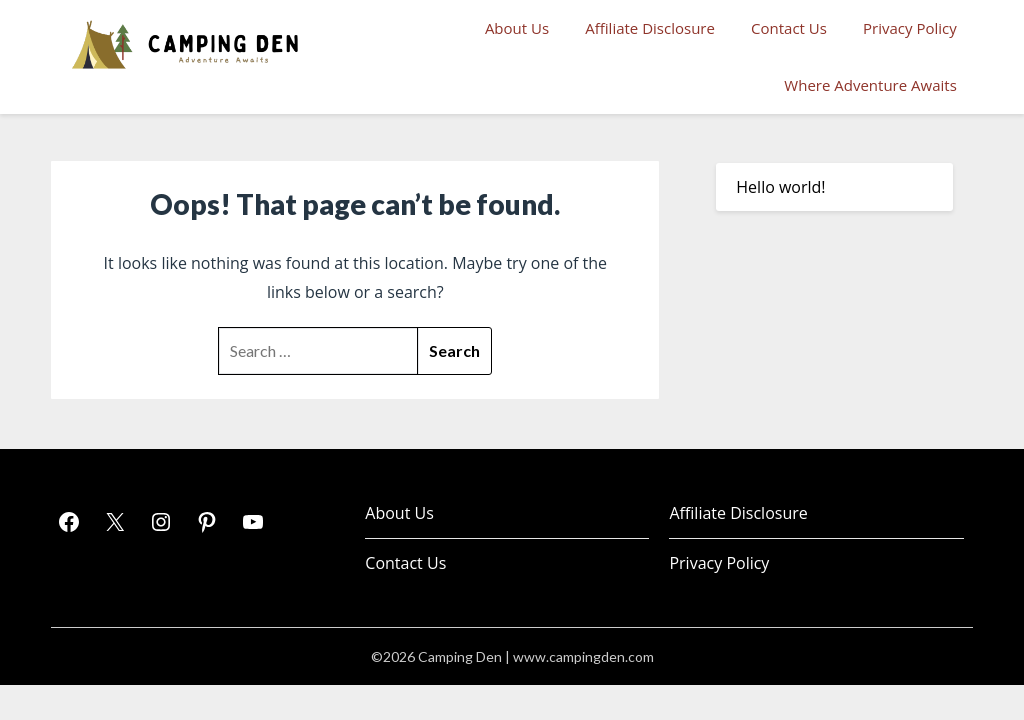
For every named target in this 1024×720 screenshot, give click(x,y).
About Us (517, 28)
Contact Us (789, 28)
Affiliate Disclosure (650, 28)
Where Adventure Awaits (870, 85)
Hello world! (780, 187)
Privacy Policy (910, 28)
